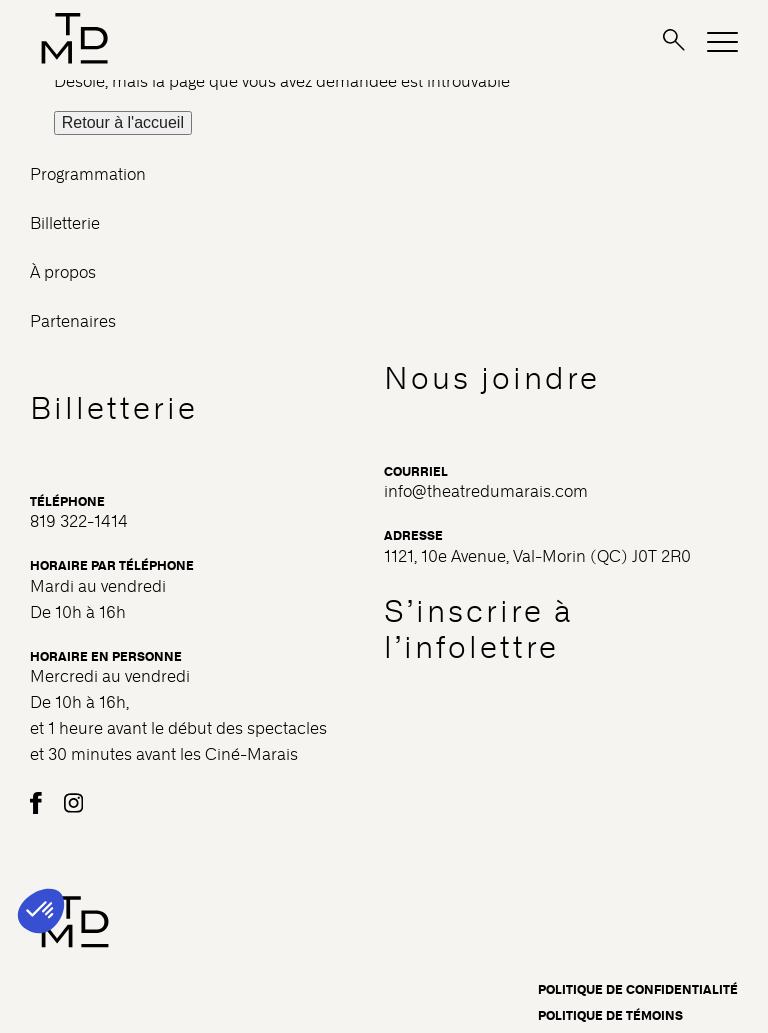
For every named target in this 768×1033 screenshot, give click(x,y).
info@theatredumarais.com (486, 491)
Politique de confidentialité (638, 990)
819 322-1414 (79, 521)
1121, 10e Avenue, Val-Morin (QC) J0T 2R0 (537, 556)
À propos (63, 272)
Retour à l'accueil (123, 122)
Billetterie (65, 223)
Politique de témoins (610, 1016)
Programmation (88, 174)
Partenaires (73, 321)
